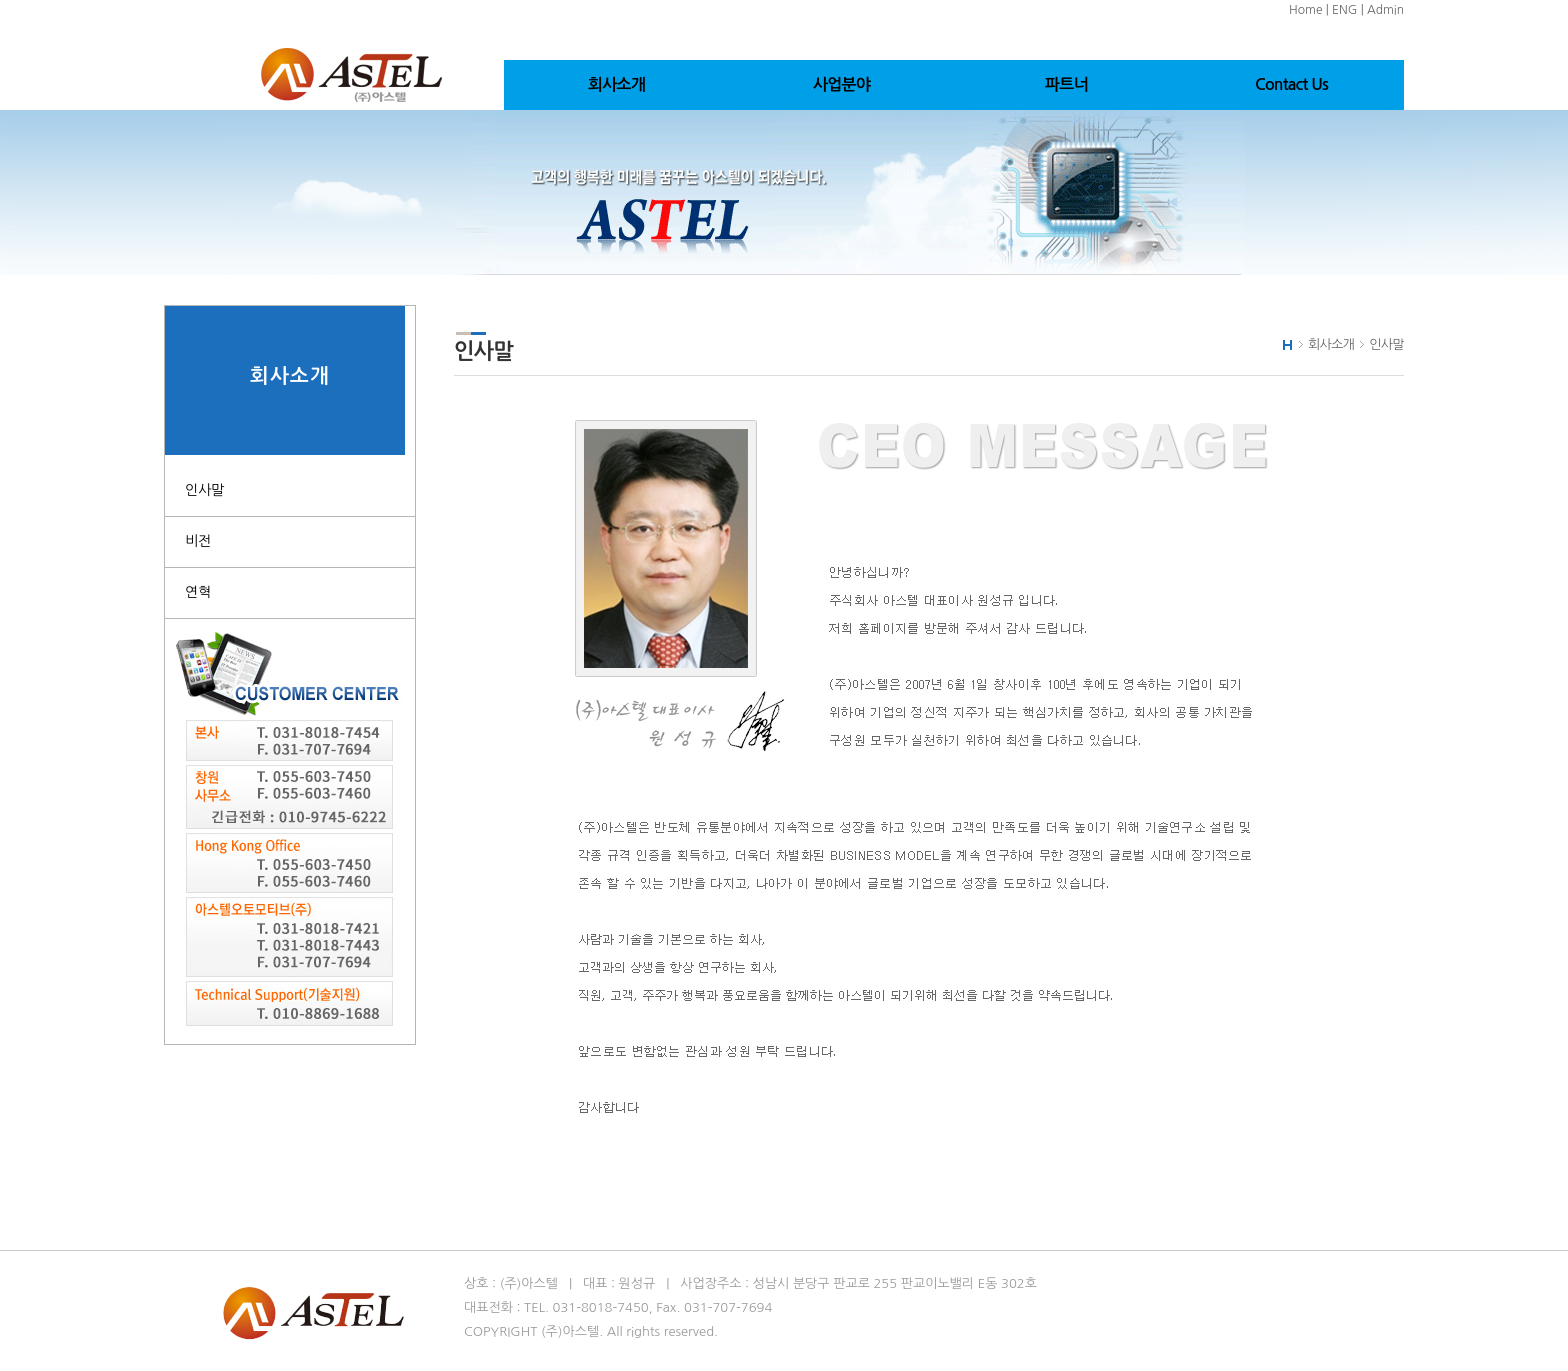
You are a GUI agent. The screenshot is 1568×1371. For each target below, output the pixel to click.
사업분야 (841, 84)
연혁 (198, 592)
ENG (1344, 10)
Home (1305, 10)
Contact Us (1291, 84)
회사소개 (616, 84)
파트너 (1066, 84)
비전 (198, 541)
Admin (1385, 10)
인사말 (204, 490)
